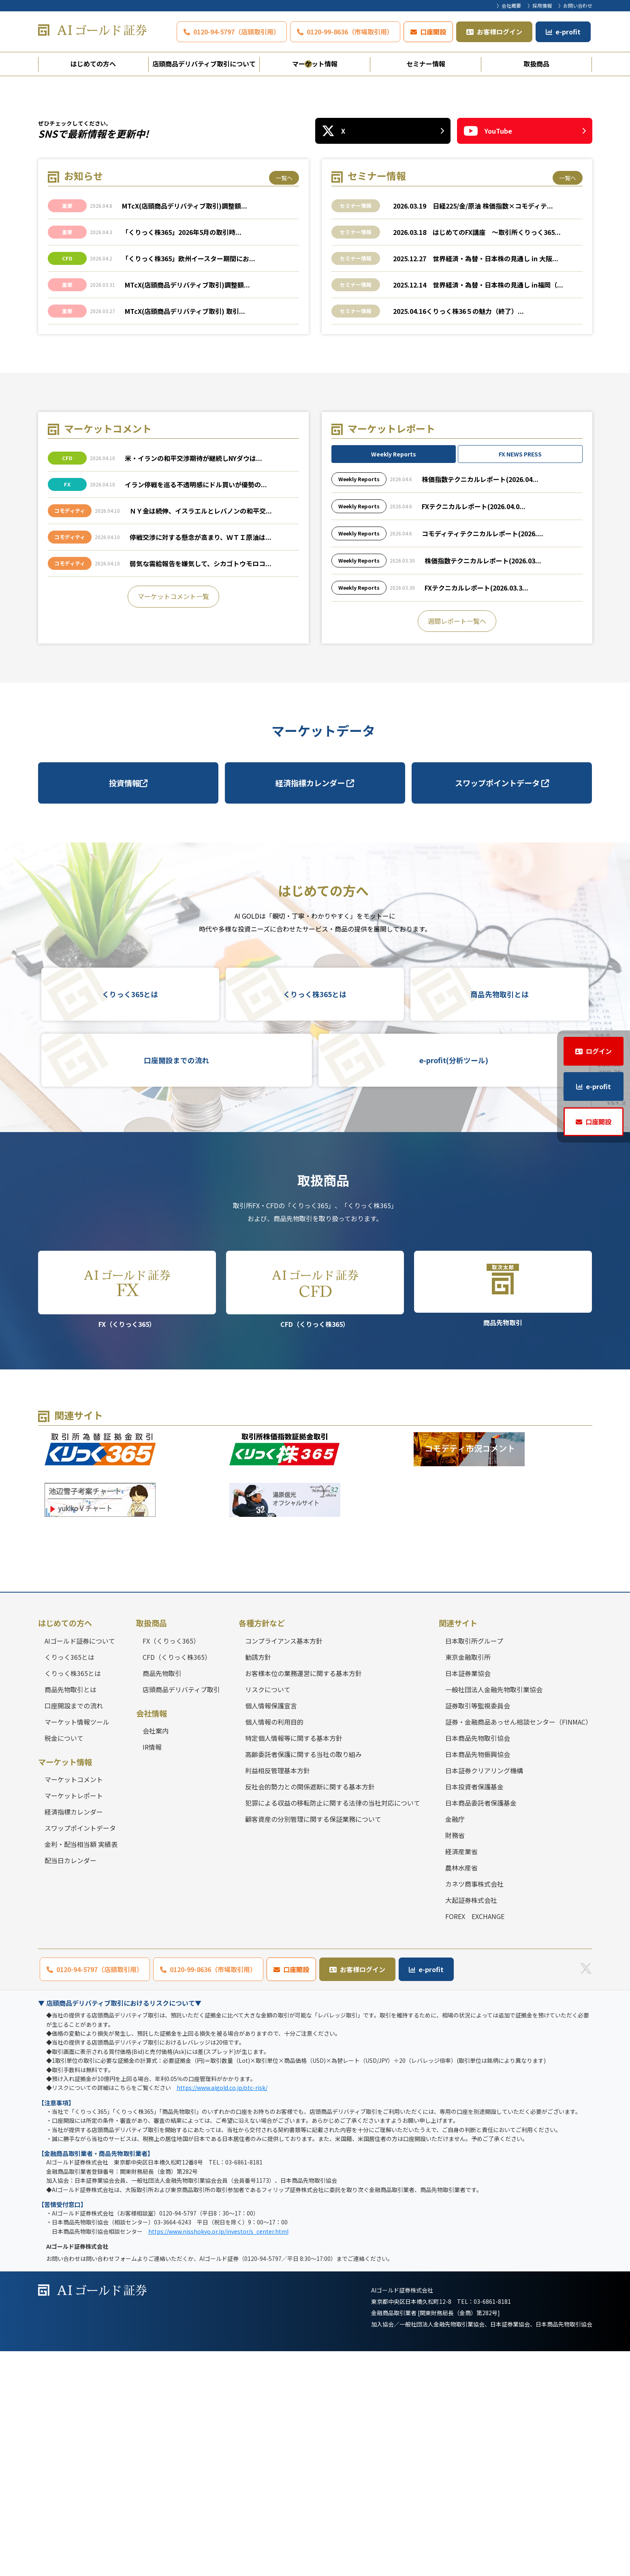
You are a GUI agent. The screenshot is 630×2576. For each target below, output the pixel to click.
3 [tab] (322, 288)
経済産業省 (461, 2076)
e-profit (568, 31)
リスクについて (267, 1914)
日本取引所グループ (474, 1865)
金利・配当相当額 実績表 (81, 2069)
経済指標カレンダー (314, 1007)
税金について (64, 1963)
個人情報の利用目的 (274, 1946)
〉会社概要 (509, 5)
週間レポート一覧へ (457, 846)
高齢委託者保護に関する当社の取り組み (303, 1979)
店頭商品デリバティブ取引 (181, 1914)
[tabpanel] (315, 188)
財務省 (455, 2060)
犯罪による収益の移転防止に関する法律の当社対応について (332, 2027)
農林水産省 (461, 2092)
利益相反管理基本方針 (277, 1995)
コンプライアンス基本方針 (283, 1865)
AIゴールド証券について (80, 1865)
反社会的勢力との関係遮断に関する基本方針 (310, 2011)
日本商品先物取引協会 (477, 1963)
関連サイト (458, 1847)
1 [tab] (294, 288)
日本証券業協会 (468, 1898)
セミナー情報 (425, 63)
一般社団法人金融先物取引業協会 (493, 1914)
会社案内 (156, 1955)
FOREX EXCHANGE (474, 2141)
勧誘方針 (258, 1882)
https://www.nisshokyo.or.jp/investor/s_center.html (218, 2456)
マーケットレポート (74, 2020)
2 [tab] (308, 288)
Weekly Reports (393, 679)
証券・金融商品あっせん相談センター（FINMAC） (518, 1946)
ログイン (599, 1051)
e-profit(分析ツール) (453, 1285)
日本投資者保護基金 (474, 2011)
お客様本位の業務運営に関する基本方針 (303, 1898)
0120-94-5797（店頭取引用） (236, 31)
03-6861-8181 (492, 2526)
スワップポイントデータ (502, 1007)
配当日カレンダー (70, 2085)
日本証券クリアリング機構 (484, 1995)
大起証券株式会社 (471, 2125)
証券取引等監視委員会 (477, 1930)
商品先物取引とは (499, 1219)
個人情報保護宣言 (271, 1930)
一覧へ (284, 403)
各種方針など (262, 1847)
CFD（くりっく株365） (315, 1515)
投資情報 (128, 1007)
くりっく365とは (130, 1219)
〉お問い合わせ (575, 5)
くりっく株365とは (314, 1219)
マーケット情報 (314, 63)
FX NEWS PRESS (520, 679)
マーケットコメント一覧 (173, 821)
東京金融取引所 (468, 1882)
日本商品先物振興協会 (477, 1979)
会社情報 (151, 1938)
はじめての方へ (93, 63)
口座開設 (433, 31)
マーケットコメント (74, 2004)
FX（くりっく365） (127, 1515)
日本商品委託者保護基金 (481, 2027)
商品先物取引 (503, 1514)
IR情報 (152, 1972)
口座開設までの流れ (176, 1285)
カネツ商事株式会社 (474, 2108)
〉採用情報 (539, 5)
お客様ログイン (499, 31)
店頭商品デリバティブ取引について (204, 63)
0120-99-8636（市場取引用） (350, 31)
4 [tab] (336, 288)
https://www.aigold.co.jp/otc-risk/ (222, 2312)
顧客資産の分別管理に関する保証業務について (313, 2044)
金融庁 (455, 2044)
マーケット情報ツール (77, 1946)
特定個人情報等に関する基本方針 (293, 1963)
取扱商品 (536, 63)
